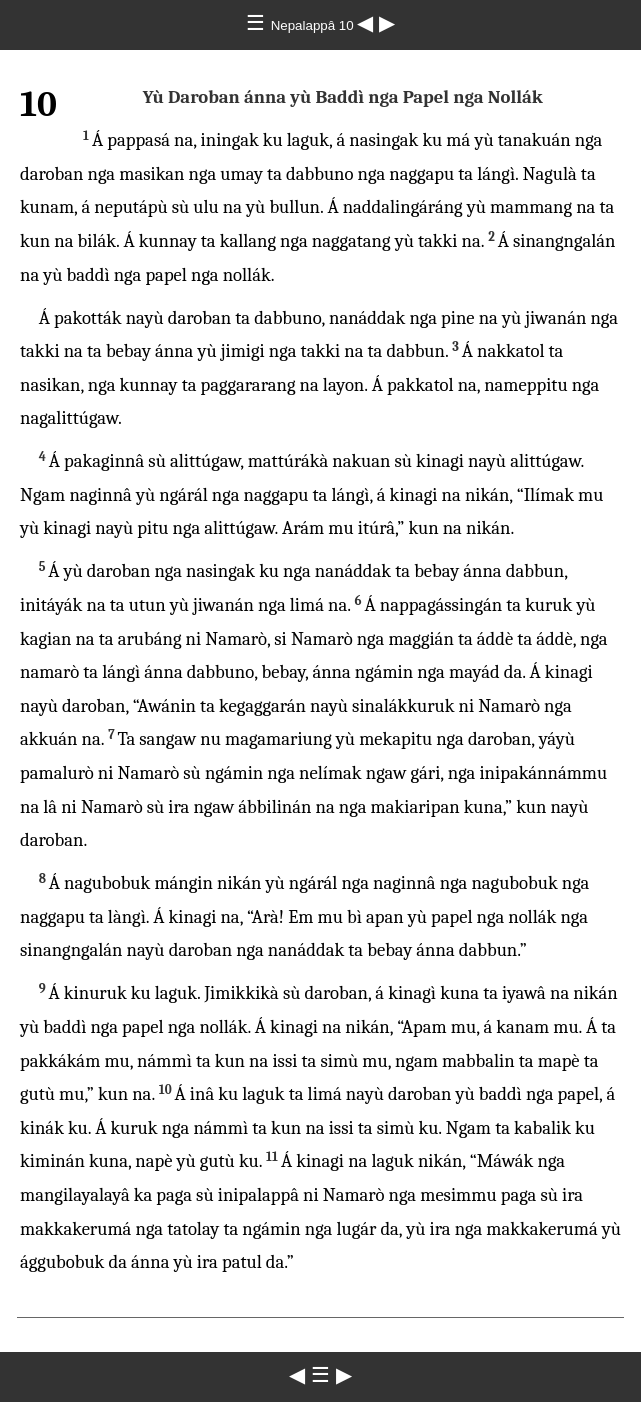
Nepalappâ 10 (314, 25)
